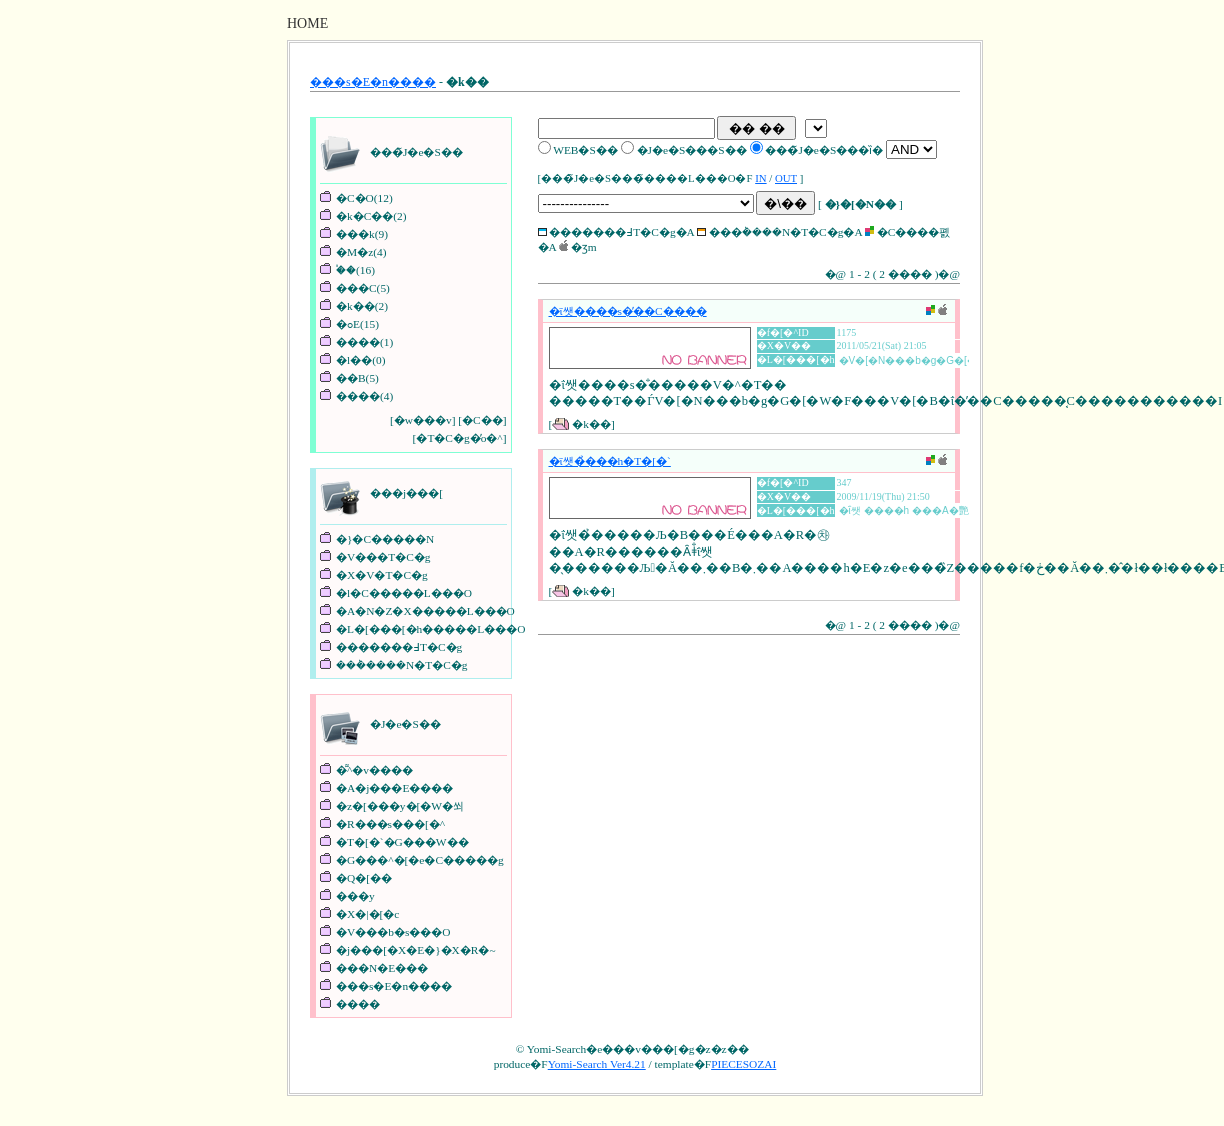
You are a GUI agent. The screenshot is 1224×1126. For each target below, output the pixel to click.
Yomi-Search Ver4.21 (597, 1064)
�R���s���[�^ (390, 824)
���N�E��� (382, 968)
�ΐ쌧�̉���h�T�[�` (610, 461)
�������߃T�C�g (399, 647)
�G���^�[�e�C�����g (420, 860)
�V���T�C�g (383, 557)
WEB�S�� (585, 150)
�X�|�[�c (367, 914)
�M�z (354, 252)
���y (355, 896)
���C (356, 288)
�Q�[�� (364, 878)
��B (351, 378)
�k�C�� (364, 216)
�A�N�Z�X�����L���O (425, 611)
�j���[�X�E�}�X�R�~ (416, 950)
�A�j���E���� (394, 788)
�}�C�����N (385, 539)
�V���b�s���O (393, 932)
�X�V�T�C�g (382, 575)
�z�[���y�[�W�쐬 (400, 806)
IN (760, 178)
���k (355, 234)
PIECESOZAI (743, 1064)
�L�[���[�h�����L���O (430, 629)
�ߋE (348, 324)
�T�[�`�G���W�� (402, 842)
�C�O (355, 198)
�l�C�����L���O (404, 593)
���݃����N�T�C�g (401, 665)
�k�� (355, 306)
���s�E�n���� (373, 82)
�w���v (423, 420)
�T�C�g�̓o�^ (459, 438)
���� (358, 342)
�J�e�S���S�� (692, 150)
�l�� (354, 360)
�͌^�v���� (374, 770)
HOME (307, 23)
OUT (786, 178)
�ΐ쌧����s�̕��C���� (628, 311)
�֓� (346, 270)
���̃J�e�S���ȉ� (824, 150)
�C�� (482, 420)
